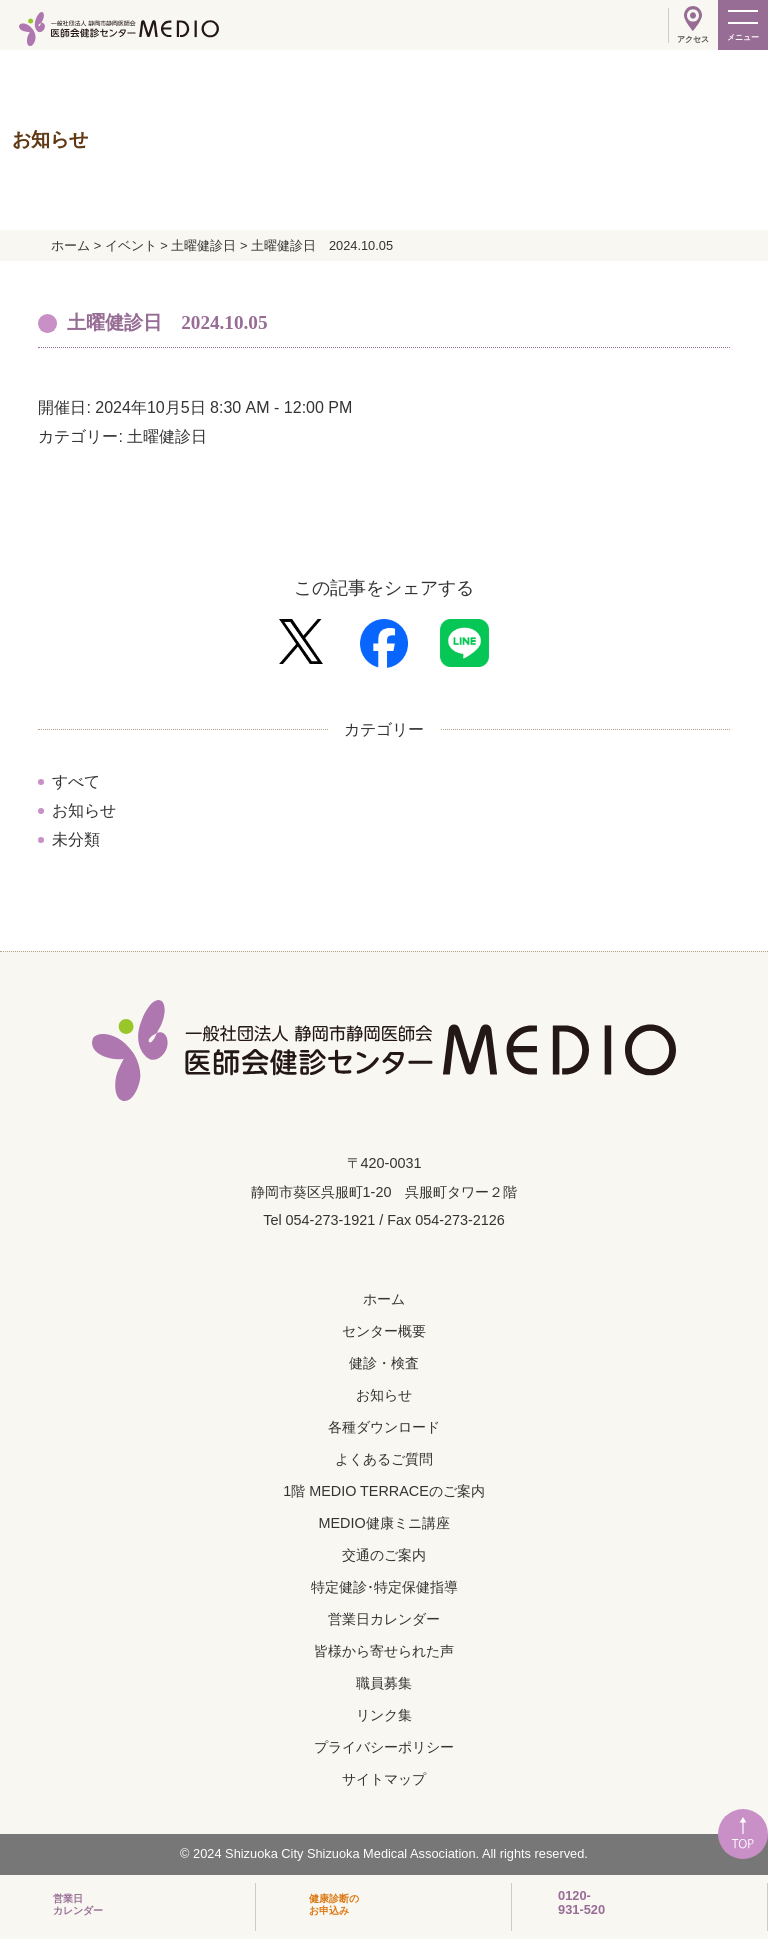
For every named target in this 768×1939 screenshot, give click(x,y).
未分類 (76, 839)
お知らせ (84, 810)
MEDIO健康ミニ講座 (383, 1523)
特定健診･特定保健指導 (384, 1587)
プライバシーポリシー (384, 1747)
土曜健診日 (167, 436)
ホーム (384, 1299)
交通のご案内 (384, 1555)
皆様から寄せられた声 (384, 1651)
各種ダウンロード (384, 1427)
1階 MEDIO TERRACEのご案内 (384, 1491)
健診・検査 (384, 1363)
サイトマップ (384, 1779)
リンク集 (384, 1715)
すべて (76, 781)
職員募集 (384, 1683)
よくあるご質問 (384, 1459)
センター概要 (384, 1331)
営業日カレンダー (384, 1619)
